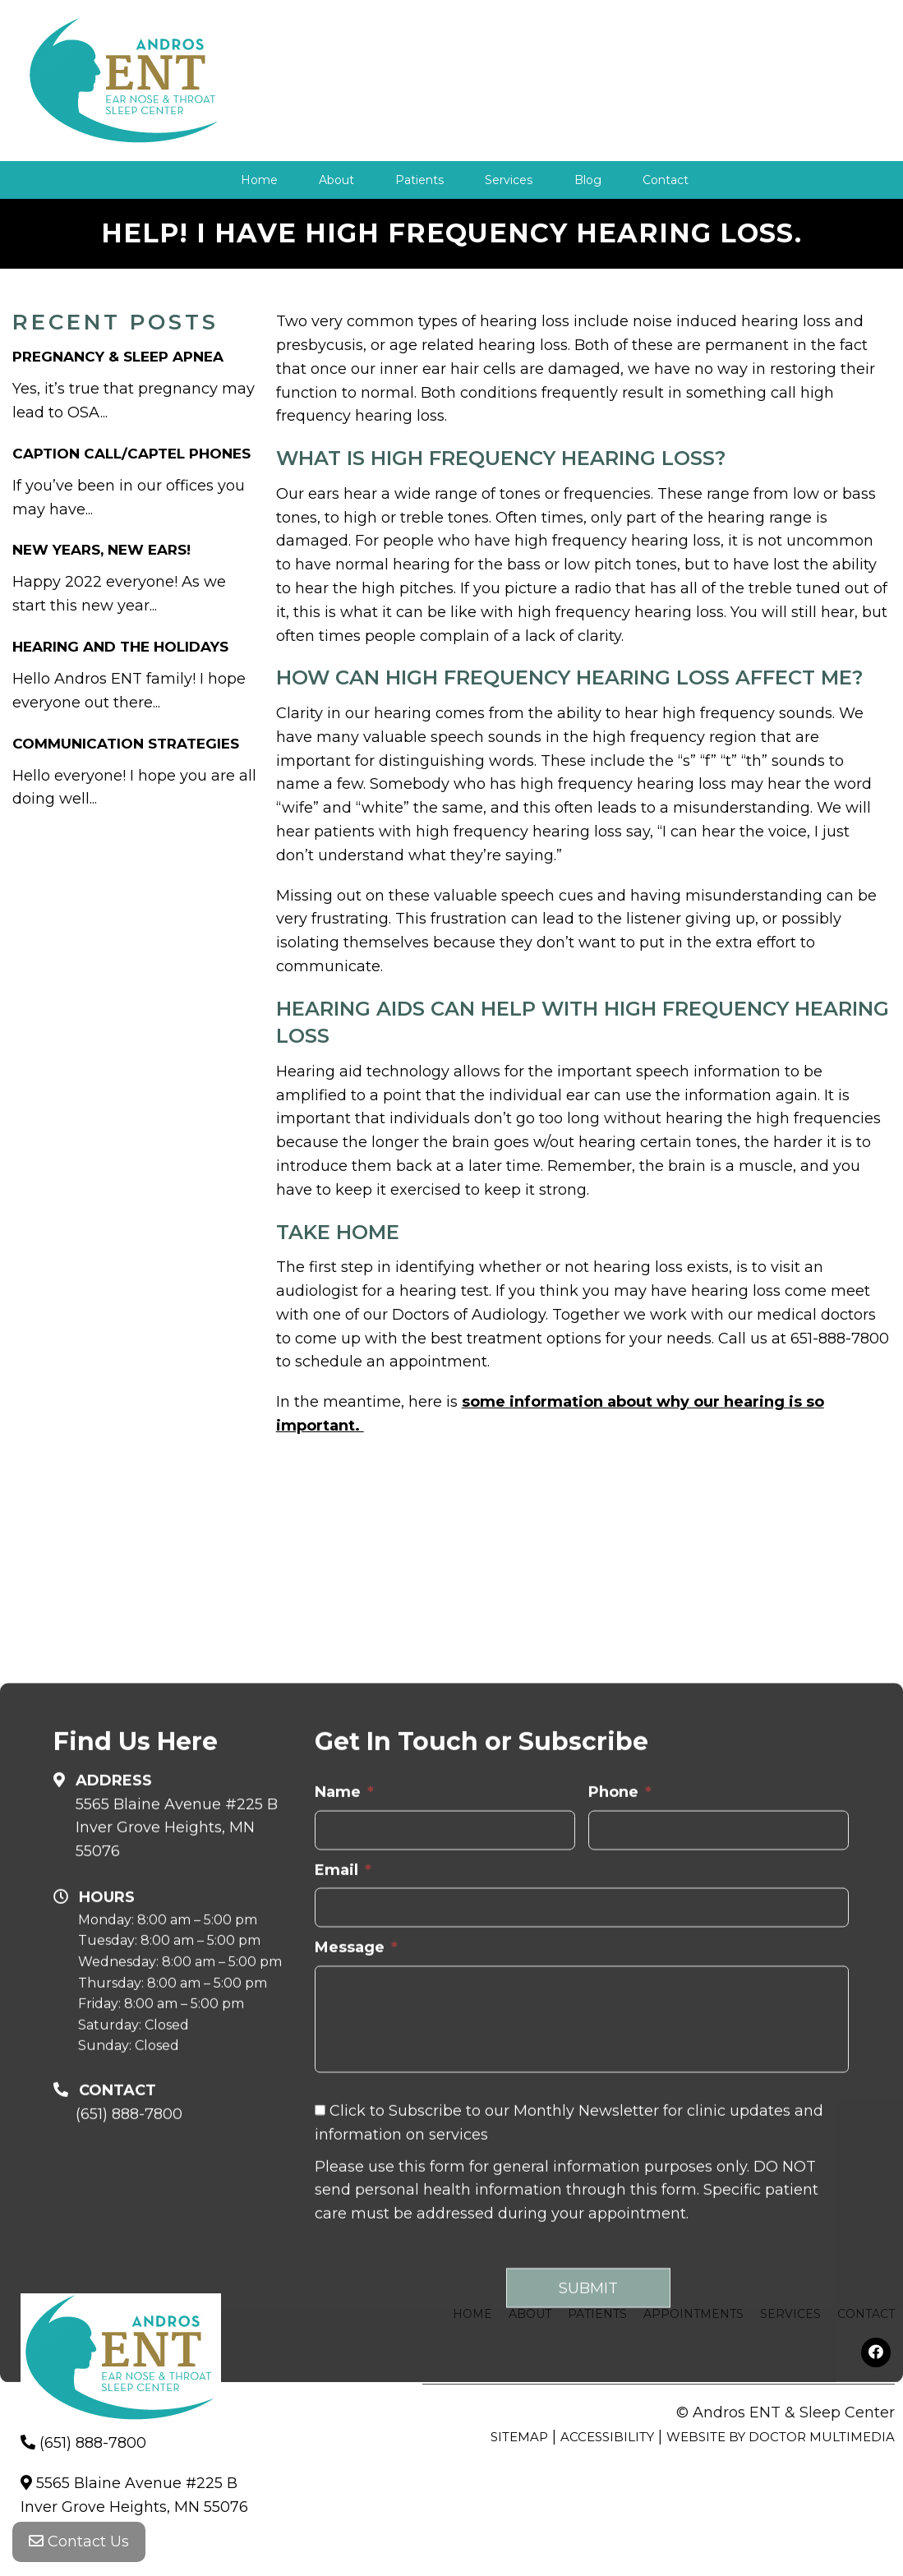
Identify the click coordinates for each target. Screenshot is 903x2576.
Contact (665, 180)
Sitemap (519, 2437)
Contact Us (79, 2543)
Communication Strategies (125, 743)
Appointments (693, 2313)
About (336, 180)
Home (259, 180)
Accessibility (607, 2437)
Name (344, 2016)
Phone (620, 2016)
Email (343, 2094)
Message (356, 2173)
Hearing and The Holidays (120, 646)
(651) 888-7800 (92, 2443)
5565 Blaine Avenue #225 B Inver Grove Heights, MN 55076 (177, 2052)
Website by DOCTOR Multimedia (780, 2437)
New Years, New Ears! (101, 549)
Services (508, 180)
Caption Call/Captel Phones (131, 453)
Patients (419, 180)
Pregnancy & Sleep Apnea (117, 356)
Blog (587, 180)
